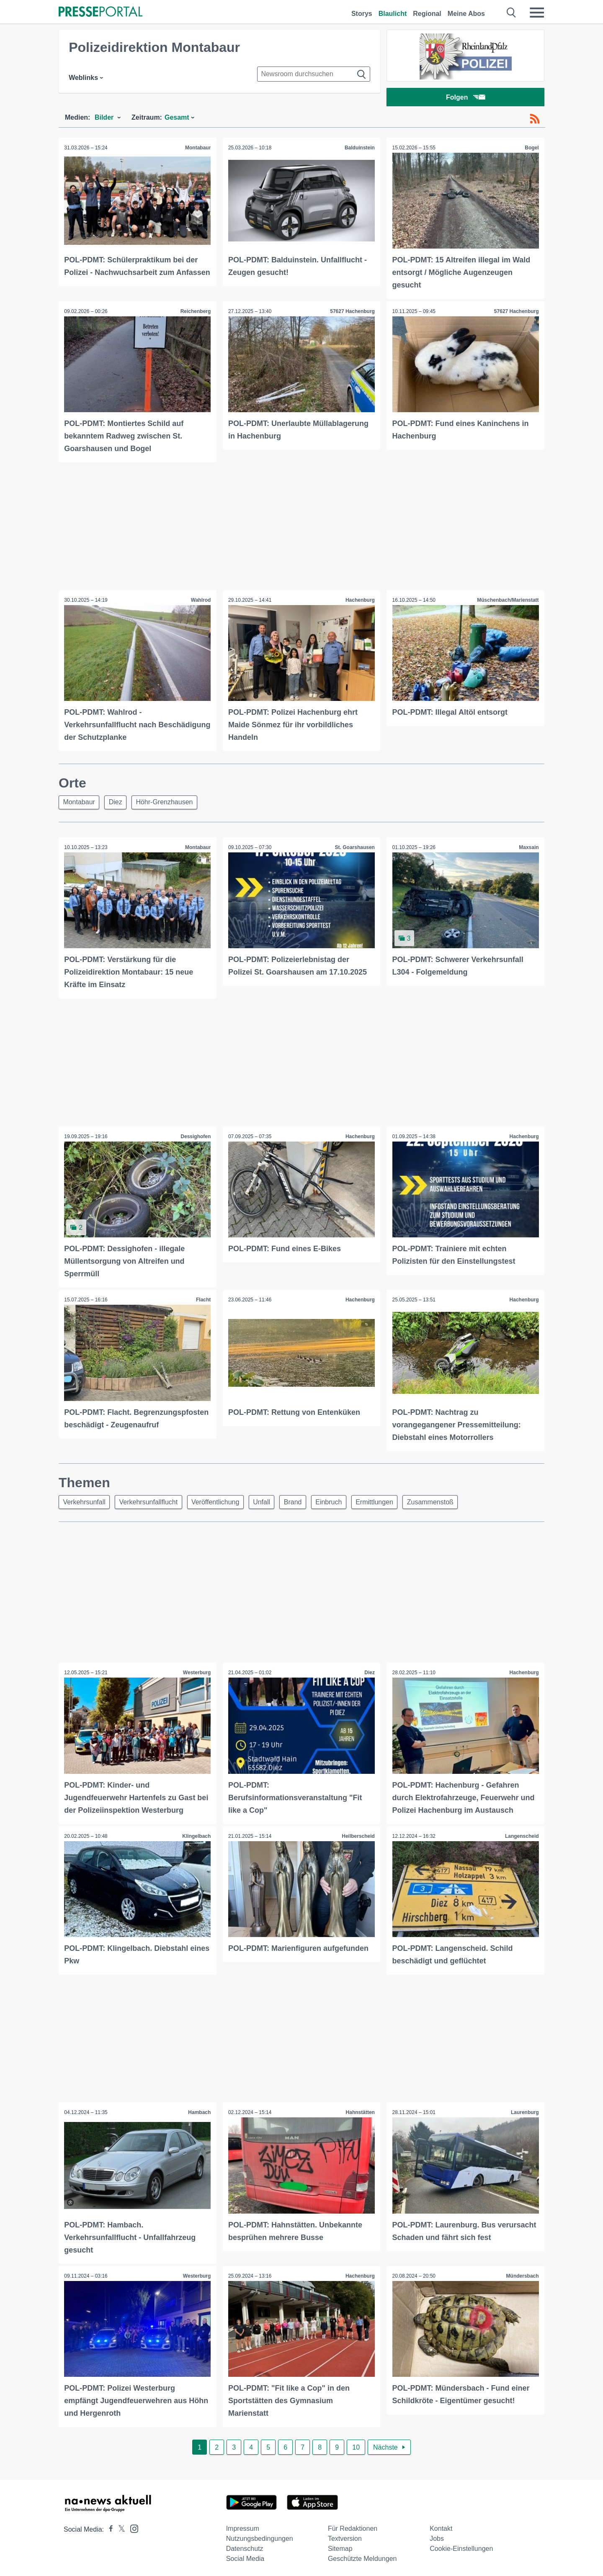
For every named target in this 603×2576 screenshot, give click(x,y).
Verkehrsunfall (85, 1501)
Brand (303, 1501)
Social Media (245, 2555)
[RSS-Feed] (534, 120)
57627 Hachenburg (352, 312)
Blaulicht (393, 13)
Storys (361, 13)
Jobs (437, 2535)
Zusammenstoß (446, 1501)
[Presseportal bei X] (119, 2526)
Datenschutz (244, 2545)
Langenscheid (521, 1835)
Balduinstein (359, 149)
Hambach (199, 2111)
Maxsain (528, 848)
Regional (427, 13)
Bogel (531, 149)
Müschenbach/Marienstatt (507, 600)
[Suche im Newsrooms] (313, 74)
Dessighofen (195, 1136)
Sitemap (340, 2545)
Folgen (465, 98)
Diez (119, 802)
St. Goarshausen (354, 848)
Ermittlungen (388, 1501)
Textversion (345, 2535)
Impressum (242, 2525)
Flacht (202, 1299)
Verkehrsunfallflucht (151, 1501)
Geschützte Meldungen (362, 2555)
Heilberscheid (357, 1835)
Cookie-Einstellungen (461, 2545)
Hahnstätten (359, 2111)
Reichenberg (195, 312)
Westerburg (196, 1672)
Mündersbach (521, 2274)
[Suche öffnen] (511, 12)
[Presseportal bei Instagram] (131, 2525)
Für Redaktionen (352, 2525)
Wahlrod (200, 600)
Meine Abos (466, 13)
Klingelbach (196, 1835)
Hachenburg (359, 600)
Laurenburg (524, 2111)
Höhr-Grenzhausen (170, 802)
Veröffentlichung (221, 1501)
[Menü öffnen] (536, 12)
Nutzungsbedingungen (259, 2535)
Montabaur (197, 149)
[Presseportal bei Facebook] (108, 2526)
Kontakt (441, 2525)
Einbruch (340, 1501)
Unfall (269, 1501)
